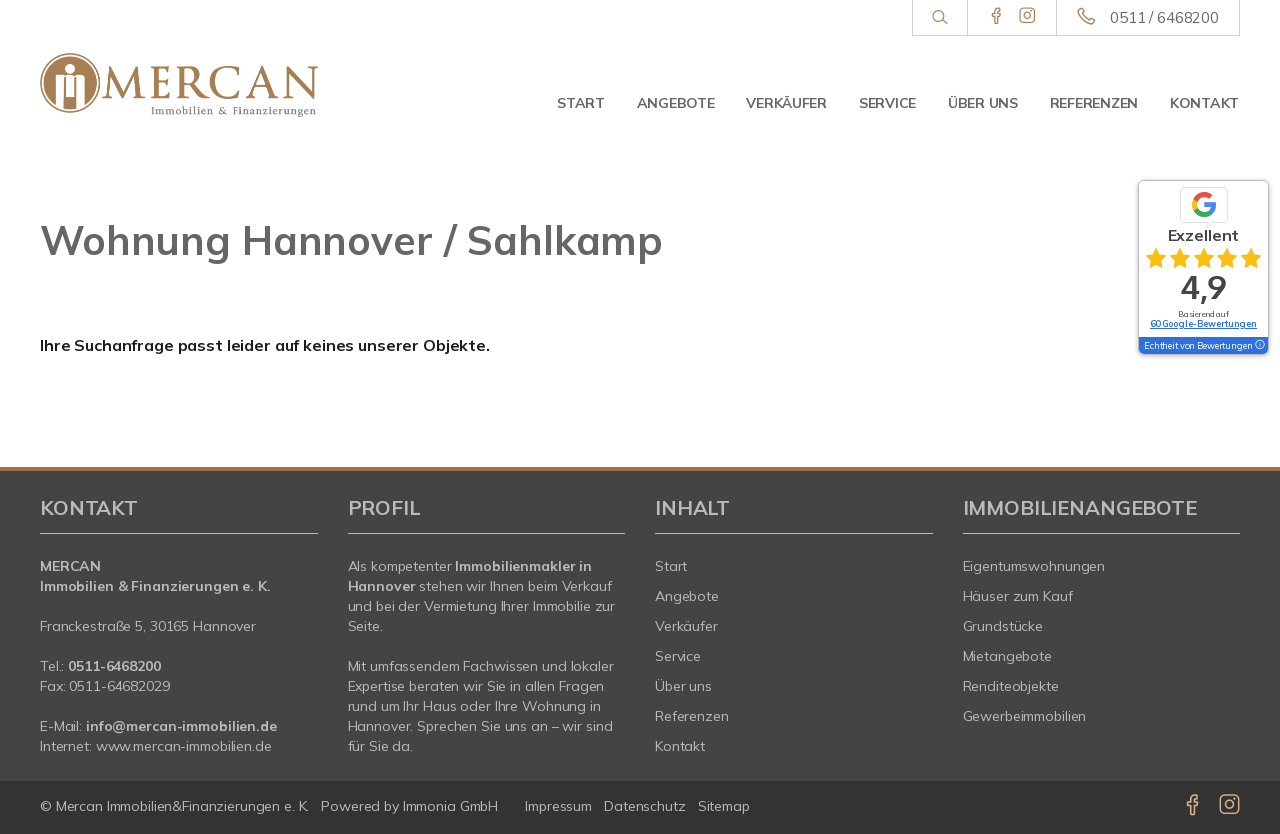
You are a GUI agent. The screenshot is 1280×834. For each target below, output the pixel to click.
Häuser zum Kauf (1018, 596)
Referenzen (1094, 103)
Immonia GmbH (451, 806)
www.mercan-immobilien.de (184, 746)
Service (887, 103)
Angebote (676, 103)
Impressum (558, 806)
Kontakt (1204, 103)
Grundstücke (1003, 626)
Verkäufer (786, 103)
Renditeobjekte (1011, 686)
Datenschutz (645, 806)
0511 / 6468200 (1164, 17)
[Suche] (939, 18)
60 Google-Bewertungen (1203, 323)
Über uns (983, 103)
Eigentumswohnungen (1034, 566)
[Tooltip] (1259, 346)
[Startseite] (179, 85)
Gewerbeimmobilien (1025, 716)
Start (581, 103)
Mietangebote (1008, 656)
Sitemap (724, 806)
